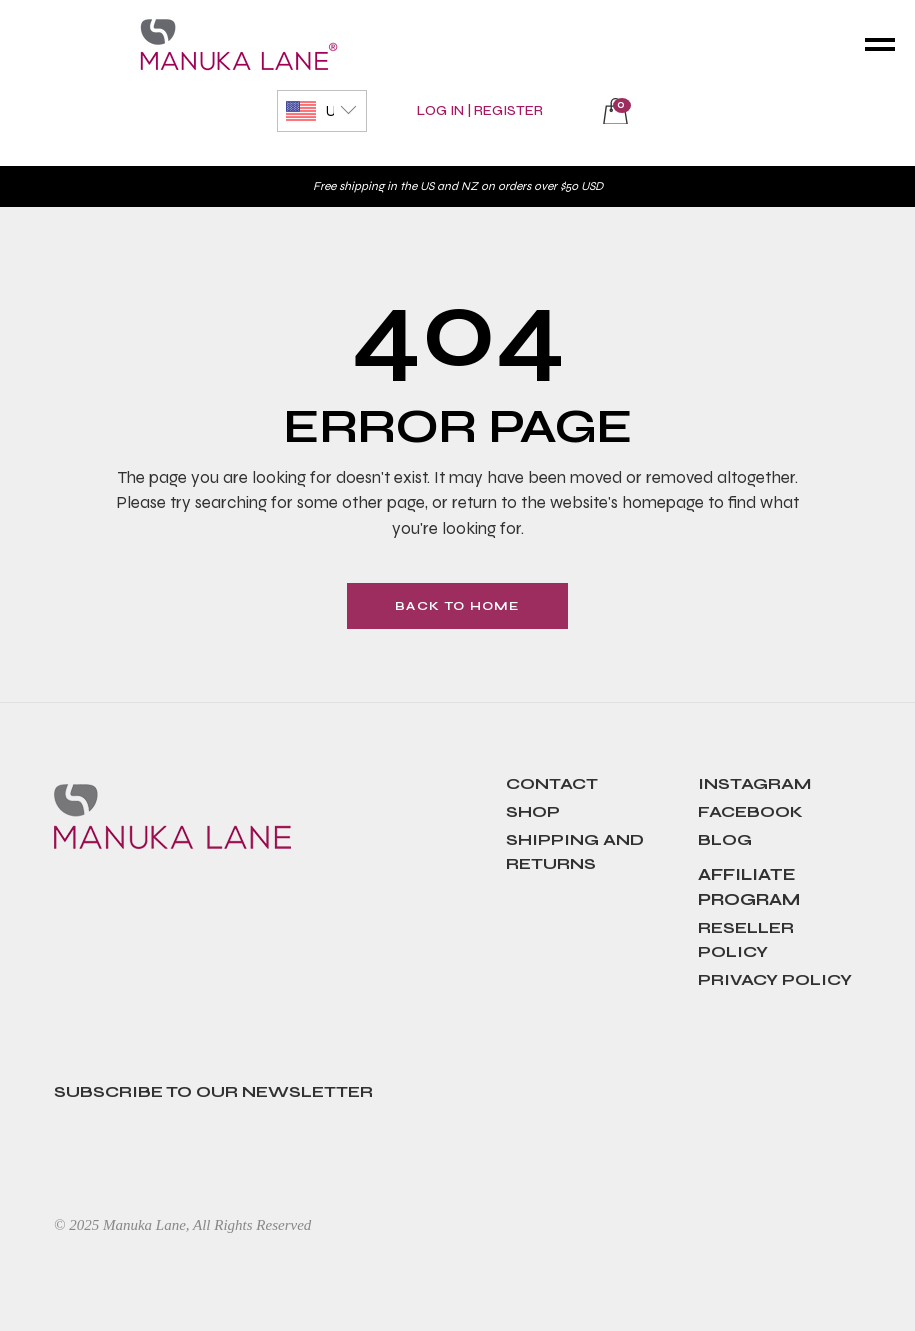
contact (552, 783)
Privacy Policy (775, 979)
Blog (725, 839)
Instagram (754, 783)
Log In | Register (480, 110)
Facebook (750, 811)
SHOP (533, 811)
